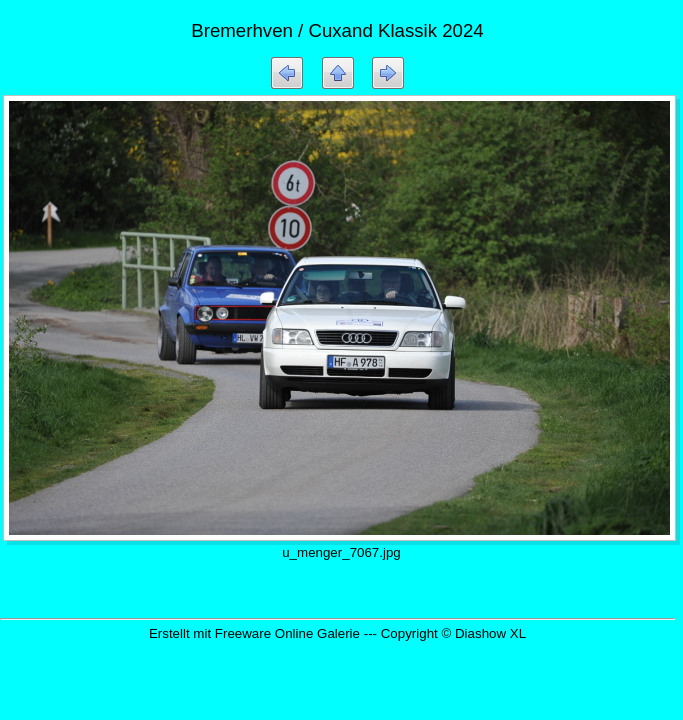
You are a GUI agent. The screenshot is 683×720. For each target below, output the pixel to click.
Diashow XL (490, 633)
